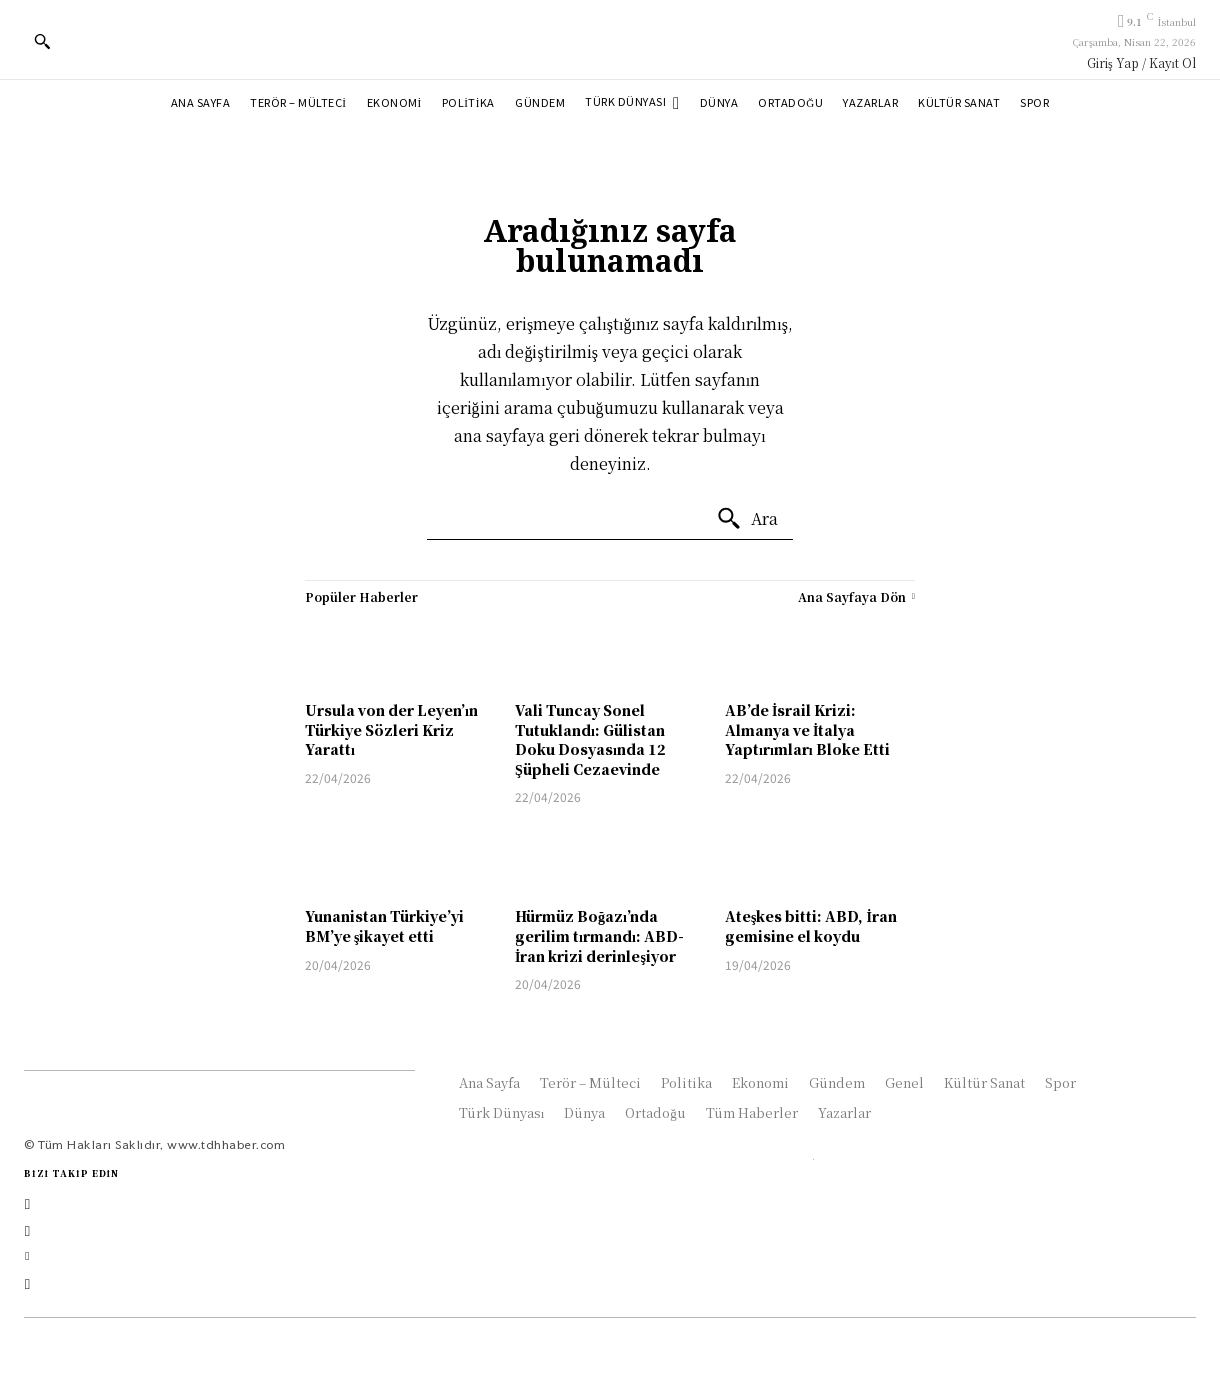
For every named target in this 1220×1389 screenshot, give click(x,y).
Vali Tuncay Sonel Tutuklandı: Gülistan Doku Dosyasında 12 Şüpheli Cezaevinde (590, 739)
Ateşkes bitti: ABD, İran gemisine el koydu (811, 926)
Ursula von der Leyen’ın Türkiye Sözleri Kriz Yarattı (391, 729)
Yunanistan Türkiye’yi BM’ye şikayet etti (384, 926)
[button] (42, 41)
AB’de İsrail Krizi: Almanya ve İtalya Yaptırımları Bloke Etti (807, 729)
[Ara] (747, 519)
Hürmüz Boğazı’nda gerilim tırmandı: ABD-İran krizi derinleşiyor (599, 935)
